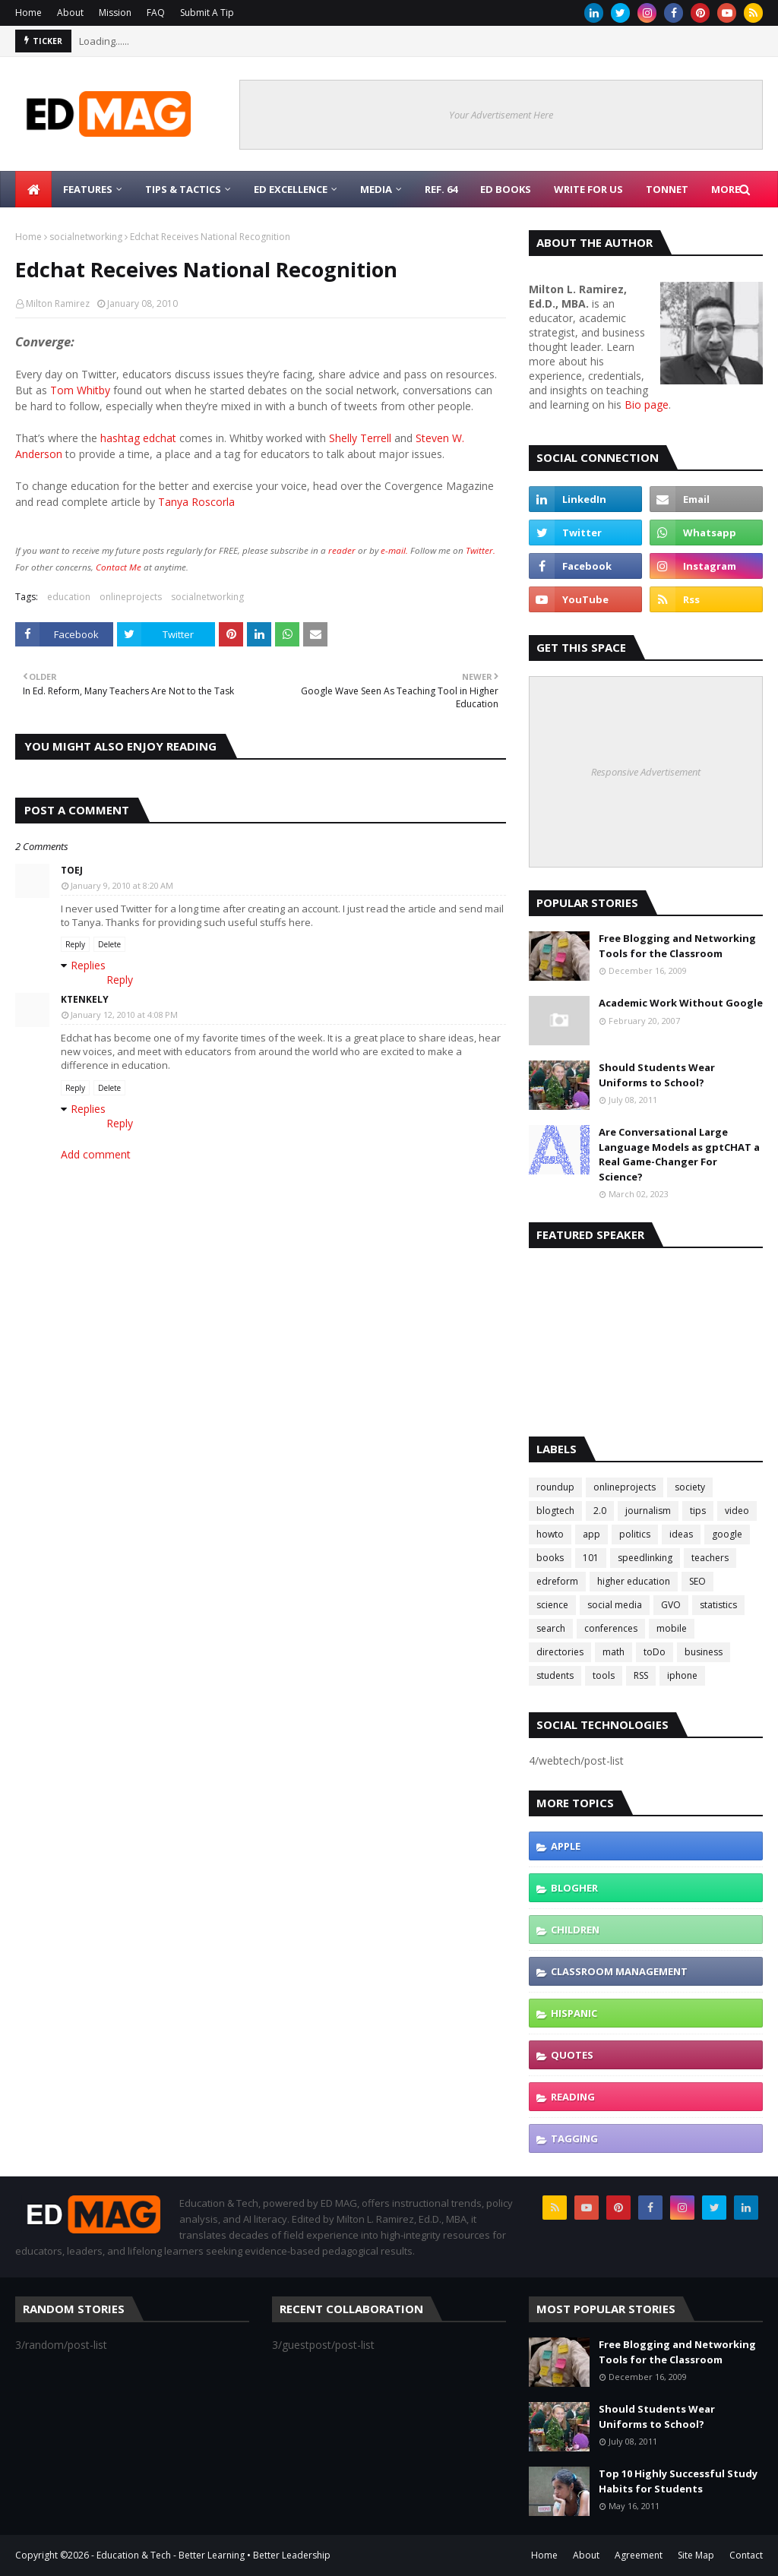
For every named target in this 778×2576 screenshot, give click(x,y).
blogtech (555, 1510)
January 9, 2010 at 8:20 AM (122, 885)
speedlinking (645, 1557)
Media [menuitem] (376, 189)
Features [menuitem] (87, 189)
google (727, 1534)
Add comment (96, 1154)
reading (573, 2096)
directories (560, 1651)
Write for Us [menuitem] (588, 189)
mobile (671, 1628)
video (737, 1510)
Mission (115, 12)
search (550, 1628)
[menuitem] (33, 189)
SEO (697, 1581)
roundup (555, 1487)
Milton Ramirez (58, 303)
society (690, 1487)
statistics (718, 1604)
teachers (710, 1557)
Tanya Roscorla (196, 502)
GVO (671, 1604)
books (550, 1557)
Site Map (696, 2555)
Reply (75, 944)
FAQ (156, 12)
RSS (641, 1675)
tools (604, 1675)
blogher (574, 1888)
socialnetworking (85, 236)
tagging (574, 2138)
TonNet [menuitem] (667, 189)
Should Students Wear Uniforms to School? (657, 1074)
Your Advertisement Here (501, 115)
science (552, 1604)
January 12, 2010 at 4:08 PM (124, 1014)
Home (28, 12)
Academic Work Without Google (681, 1003)
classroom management (619, 1971)
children (575, 1929)
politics (634, 1534)
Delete (109, 944)
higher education (633, 1581)
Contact (746, 2555)
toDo (655, 1651)
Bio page (647, 404)
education (68, 596)
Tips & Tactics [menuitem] (183, 189)
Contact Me (118, 567)
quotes (572, 2055)
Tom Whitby (81, 390)
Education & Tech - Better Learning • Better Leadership (213, 2555)
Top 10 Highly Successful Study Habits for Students (678, 2481)
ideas (681, 1534)
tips (698, 1510)
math (613, 1651)
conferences (610, 1628)
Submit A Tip (207, 12)
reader (342, 550)
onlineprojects (131, 596)
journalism (648, 1510)
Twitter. (480, 550)
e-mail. (394, 550)
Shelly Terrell (360, 438)
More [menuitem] (725, 189)
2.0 (599, 1510)
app (591, 1534)
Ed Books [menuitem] (505, 189)
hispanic (574, 2013)
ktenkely (85, 999)
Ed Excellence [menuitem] (290, 189)
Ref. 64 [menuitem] (441, 189)
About (70, 12)
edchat (159, 438)
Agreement (639, 2555)
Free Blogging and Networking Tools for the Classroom (677, 945)
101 (591, 1557)
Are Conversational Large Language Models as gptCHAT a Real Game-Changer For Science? (679, 1154)
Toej (72, 870)
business (704, 1651)
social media (614, 1604)
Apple (565, 1846)
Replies (88, 965)
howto (550, 1534)
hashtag (120, 438)
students (555, 1675)
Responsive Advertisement (646, 772)
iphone (682, 1675)
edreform (557, 1581)
